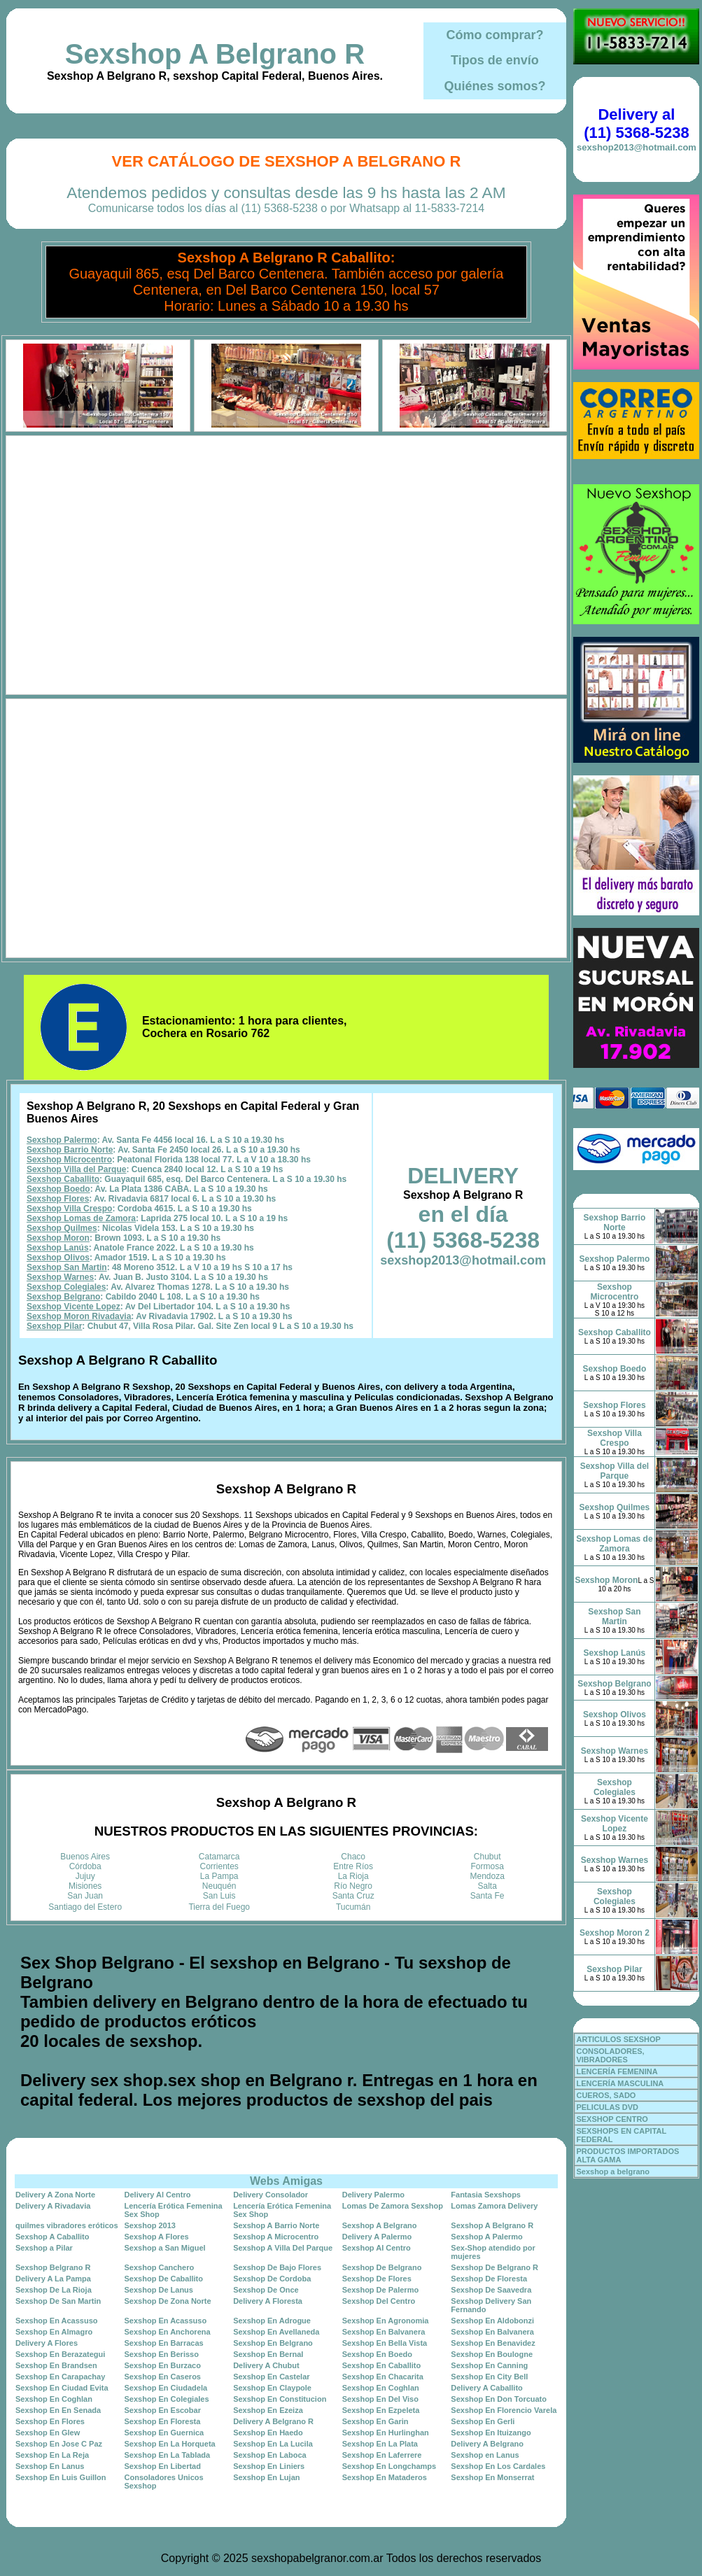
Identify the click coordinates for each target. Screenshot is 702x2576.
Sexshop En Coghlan (380, 2388)
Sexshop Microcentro (69, 1159)
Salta (487, 1886)
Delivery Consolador (270, 2194)
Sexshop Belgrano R (53, 2267)
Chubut (487, 1856)
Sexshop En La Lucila (273, 2444)
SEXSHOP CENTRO (612, 2119)
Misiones (85, 1886)
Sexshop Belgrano (63, 1297)
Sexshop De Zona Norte (168, 2301)
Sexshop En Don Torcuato (499, 2399)
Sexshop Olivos (58, 1257)
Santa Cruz (353, 1896)
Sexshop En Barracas (164, 2343)
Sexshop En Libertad (163, 2466)
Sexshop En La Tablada (168, 2455)
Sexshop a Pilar (44, 2248)
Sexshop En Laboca (270, 2455)
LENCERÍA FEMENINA (616, 2071)
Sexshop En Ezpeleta (381, 2410)
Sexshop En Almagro (53, 2332)
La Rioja (353, 1876)
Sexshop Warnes (60, 1277)
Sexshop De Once (266, 2290)
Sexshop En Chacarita (382, 2376)
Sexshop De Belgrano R (494, 2267)
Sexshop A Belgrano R (215, 53)
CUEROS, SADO (606, 2095)
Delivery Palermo (373, 2194)
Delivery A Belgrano (487, 2444)
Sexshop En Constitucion (279, 2399)
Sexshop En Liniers (268, 2466)
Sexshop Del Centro (379, 2301)
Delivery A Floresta (267, 2301)
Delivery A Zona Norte (55, 2194)
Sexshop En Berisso (162, 2354)
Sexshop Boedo (58, 1189)
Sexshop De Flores (377, 2278)
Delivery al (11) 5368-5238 (636, 123)
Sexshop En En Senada (58, 2410)
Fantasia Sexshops (486, 2194)
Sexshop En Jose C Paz (58, 2444)
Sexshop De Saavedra (491, 2290)
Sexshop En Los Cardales (498, 2466)
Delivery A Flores (46, 2343)
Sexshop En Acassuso (56, 2320)
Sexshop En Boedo (377, 2354)
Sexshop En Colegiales (167, 2399)
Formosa (487, 1866)
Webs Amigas (286, 2181)
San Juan (85, 1896)
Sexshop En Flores (50, 2421)
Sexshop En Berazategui (60, 2354)
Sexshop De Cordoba (272, 2278)
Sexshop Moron (58, 1238)
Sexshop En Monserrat (492, 2477)
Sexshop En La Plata (380, 2444)
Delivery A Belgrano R (273, 2421)
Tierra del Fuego (219, 1907)
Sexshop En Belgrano (273, 2343)
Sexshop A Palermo (487, 2236)
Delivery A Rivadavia (52, 2206)
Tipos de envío (495, 60)
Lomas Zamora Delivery (494, 2206)
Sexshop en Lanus (485, 2455)
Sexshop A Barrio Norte (276, 2225)
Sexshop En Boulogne (492, 2354)
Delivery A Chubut (266, 2365)
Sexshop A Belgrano (379, 2225)
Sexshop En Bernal (268, 2354)
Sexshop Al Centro (376, 2248)
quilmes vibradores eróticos (66, 2225)
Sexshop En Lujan (266, 2477)
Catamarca (219, 1856)
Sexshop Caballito (63, 1179)
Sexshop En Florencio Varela (503, 2410)
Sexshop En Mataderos (384, 2477)
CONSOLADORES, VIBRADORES (610, 2055)
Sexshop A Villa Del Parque (282, 2248)
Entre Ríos (353, 1866)
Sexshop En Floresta (163, 2421)
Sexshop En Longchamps (389, 2466)
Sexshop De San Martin (58, 2301)
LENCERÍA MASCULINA (620, 2083)
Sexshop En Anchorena (168, 2332)
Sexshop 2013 (150, 2225)
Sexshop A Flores (157, 2236)
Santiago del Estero (85, 1907)
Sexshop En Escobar (163, 2410)
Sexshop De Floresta (489, 2278)
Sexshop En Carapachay (60, 2376)
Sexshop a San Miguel (165, 2248)
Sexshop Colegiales (66, 1287)
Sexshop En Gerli (482, 2421)
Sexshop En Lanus (49, 2466)
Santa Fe (487, 1896)
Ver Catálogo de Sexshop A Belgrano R (286, 161)
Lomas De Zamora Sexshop (392, 2206)
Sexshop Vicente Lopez (73, 1306)
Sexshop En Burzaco (163, 2365)
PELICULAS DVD (607, 2107)
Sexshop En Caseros (163, 2376)
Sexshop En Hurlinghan (385, 2432)
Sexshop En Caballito (381, 2365)
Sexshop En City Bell (489, 2376)
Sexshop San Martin (67, 1267)
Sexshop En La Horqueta (170, 2444)
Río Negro (353, 1886)
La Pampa (219, 1876)
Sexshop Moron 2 (615, 1933)
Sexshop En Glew (47, 2432)
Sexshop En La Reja (52, 2455)
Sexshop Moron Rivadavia (79, 1316)
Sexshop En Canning (489, 2365)
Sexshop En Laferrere (382, 2455)
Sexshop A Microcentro (275, 2236)
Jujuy (85, 1876)
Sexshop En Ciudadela (166, 2388)
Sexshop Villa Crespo (70, 1208)
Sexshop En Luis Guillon (60, 2477)
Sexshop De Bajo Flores (277, 2267)
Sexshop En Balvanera (384, 2332)
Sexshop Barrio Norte (70, 1150)
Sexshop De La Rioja (53, 2290)
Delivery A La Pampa (53, 2278)
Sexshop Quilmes (62, 1228)
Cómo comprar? (494, 35)
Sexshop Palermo (62, 1140)
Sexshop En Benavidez (493, 2343)
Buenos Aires (85, 1856)
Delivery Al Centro (158, 2194)
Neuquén (219, 1886)
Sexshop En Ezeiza (268, 2410)
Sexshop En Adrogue (272, 2320)
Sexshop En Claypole (272, 2388)
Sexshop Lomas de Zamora (81, 1218)
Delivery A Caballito (487, 2388)
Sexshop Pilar (54, 1326)
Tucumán (353, 1907)
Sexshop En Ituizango (491, 2432)
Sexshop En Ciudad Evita (61, 2388)
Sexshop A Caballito (52, 2236)
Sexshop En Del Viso (380, 2399)
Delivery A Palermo (377, 2236)
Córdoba (85, 1866)
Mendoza (487, 1876)
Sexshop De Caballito (164, 2278)
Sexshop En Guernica (164, 2432)
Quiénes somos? (494, 86)
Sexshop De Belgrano (382, 2267)
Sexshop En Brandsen (56, 2365)
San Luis (219, 1896)
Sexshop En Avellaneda (276, 2332)
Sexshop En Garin (375, 2421)
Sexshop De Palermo (380, 2290)
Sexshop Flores (58, 1199)
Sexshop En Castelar (271, 2376)
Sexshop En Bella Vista (384, 2343)
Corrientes (219, 1866)
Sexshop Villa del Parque (77, 1169)
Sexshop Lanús (58, 1248)
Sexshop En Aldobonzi (492, 2320)
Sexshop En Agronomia (385, 2320)
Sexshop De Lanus (159, 2290)
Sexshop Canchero (160, 2267)
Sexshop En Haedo (268, 2432)
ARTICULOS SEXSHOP (618, 2039)
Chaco (353, 1856)
